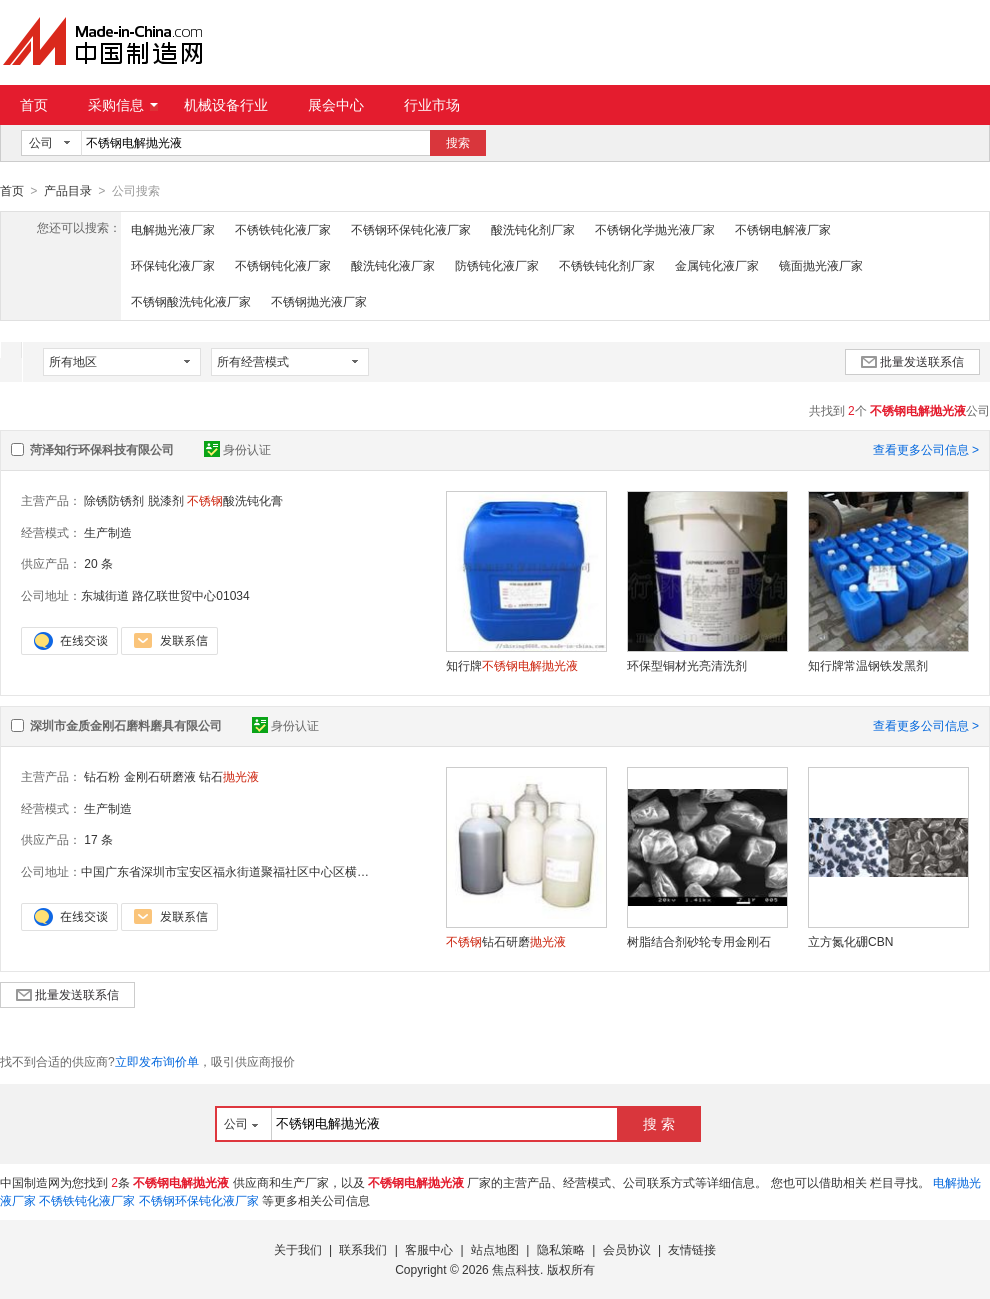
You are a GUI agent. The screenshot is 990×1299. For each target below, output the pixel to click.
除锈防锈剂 (114, 500)
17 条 (98, 839)
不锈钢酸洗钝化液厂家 (191, 301)
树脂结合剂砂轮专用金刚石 (699, 941)
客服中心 (429, 1249)
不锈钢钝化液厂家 (283, 265)
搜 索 (659, 1123)
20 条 (98, 563)
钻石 (229, 776)
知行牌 (512, 665)
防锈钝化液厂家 (497, 265)
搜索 (458, 143)
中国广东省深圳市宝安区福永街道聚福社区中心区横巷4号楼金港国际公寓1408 (289, 871)
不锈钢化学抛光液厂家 (655, 229)
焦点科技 (516, 1269)
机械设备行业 (226, 105)
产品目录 (68, 191)
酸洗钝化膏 (235, 500)
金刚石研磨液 (160, 776)
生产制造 (108, 532)
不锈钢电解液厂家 (783, 229)
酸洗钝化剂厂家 (533, 229)
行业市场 (432, 105)
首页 (34, 105)
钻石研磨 (506, 941)
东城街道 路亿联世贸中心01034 (165, 595)
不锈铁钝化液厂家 (283, 229)
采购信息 (123, 105)
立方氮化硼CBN (850, 941)
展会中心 (336, 105)
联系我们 (363, 1249)
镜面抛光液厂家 (821, 265)
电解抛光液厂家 (173, 229)
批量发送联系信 (912, 361)
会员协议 (627, 1249)
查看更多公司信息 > (926, 449)
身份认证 (237, 449)
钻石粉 (102, 776)
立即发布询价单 (157, 1061)
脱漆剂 (166, 500)
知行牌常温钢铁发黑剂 (868, 665)
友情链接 (692, 1249)
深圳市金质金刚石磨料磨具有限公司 (126, 725)
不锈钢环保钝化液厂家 (411, 229)
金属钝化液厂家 (717, 265)
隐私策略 (561, 1249)
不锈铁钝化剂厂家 (607, 265)
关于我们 (298, 1249)
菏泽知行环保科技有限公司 (102, 449)
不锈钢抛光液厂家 (319, 301)
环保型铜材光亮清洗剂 (687, 665)
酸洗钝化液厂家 (393, 265)
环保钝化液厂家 (173, 265)
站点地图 (495, 1249)
